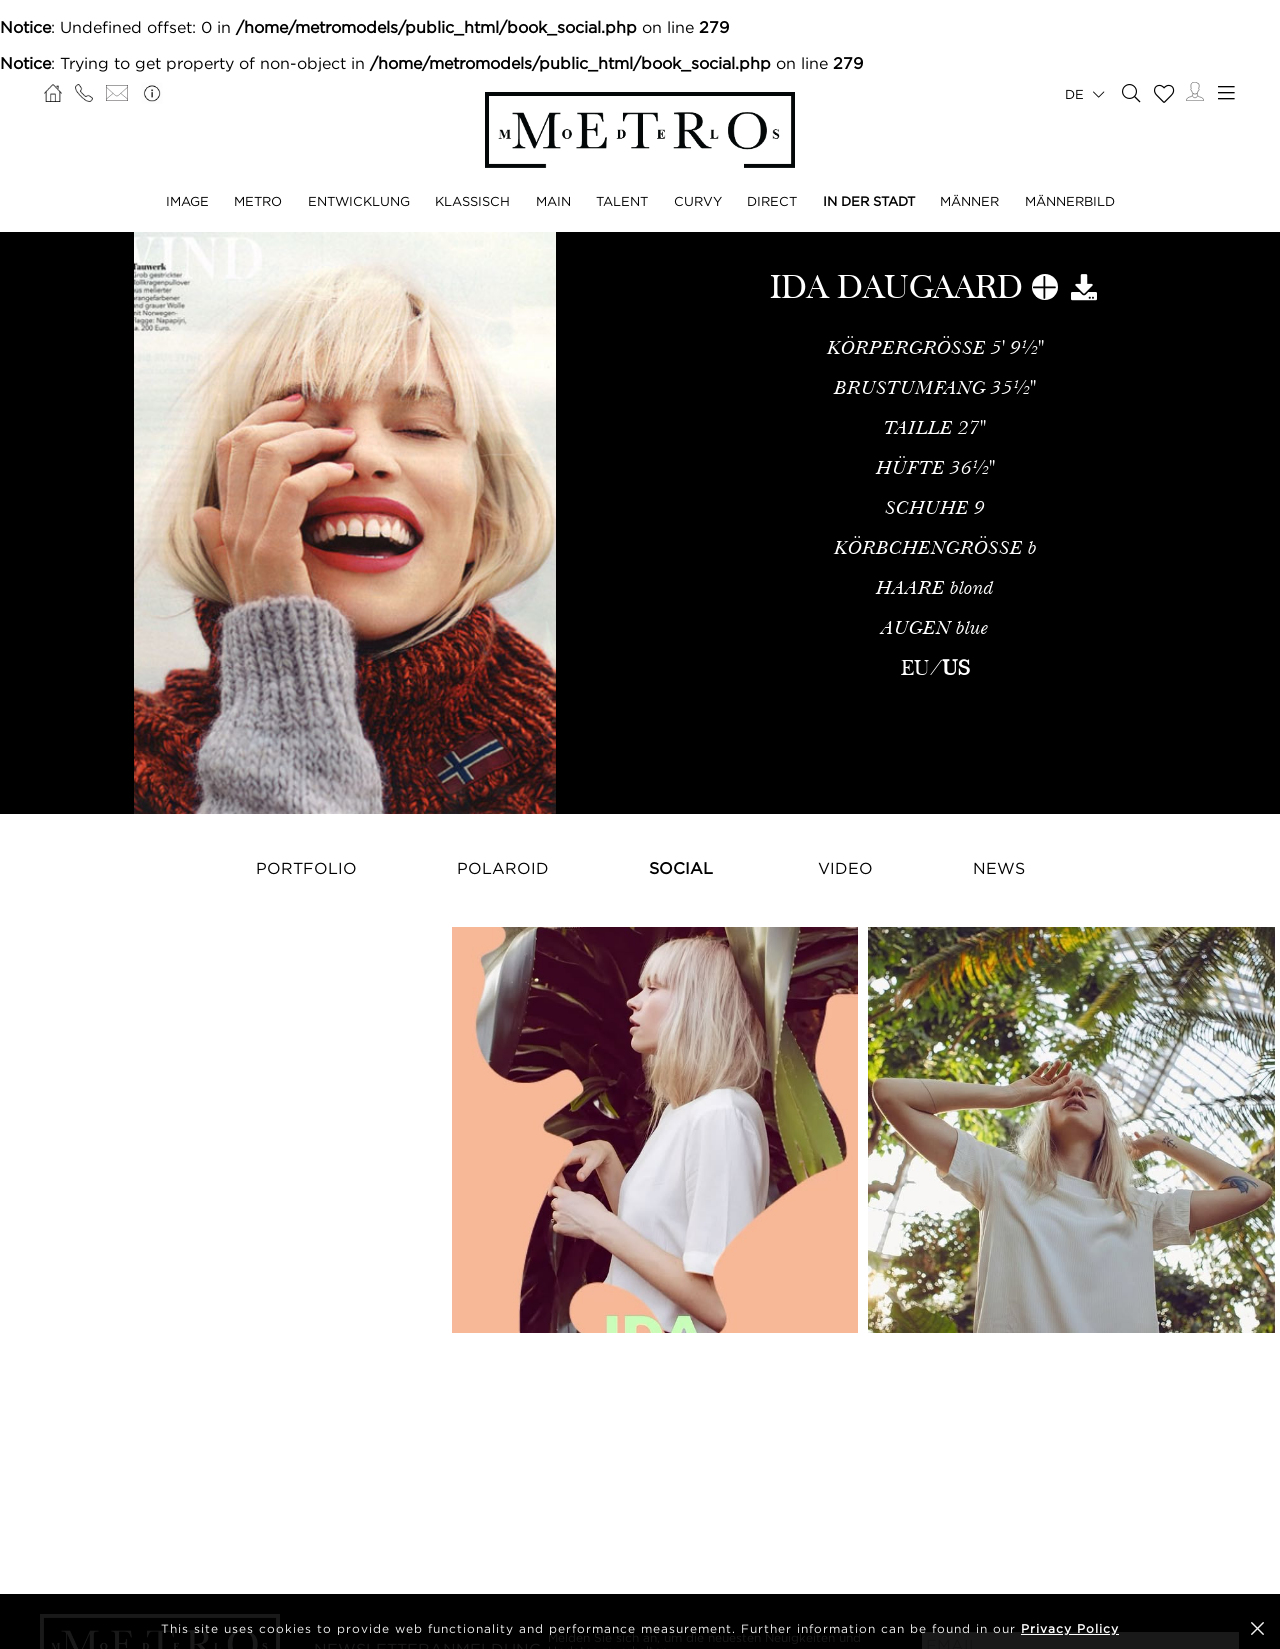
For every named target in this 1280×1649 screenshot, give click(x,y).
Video (845, 868)
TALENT (622, 201)
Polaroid (503, 868)
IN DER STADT (869, 201)
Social (681, 868)
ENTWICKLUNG (359, 201)
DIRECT (772, 201)
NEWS (999, 868)
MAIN (553, 201)
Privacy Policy (1070, 1628)
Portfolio (306, 868)
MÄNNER (969, 201)
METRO (258, 201)
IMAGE (187, 201)
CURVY (698, 201)
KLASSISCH (472, 201)
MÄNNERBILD (1070, 201)
